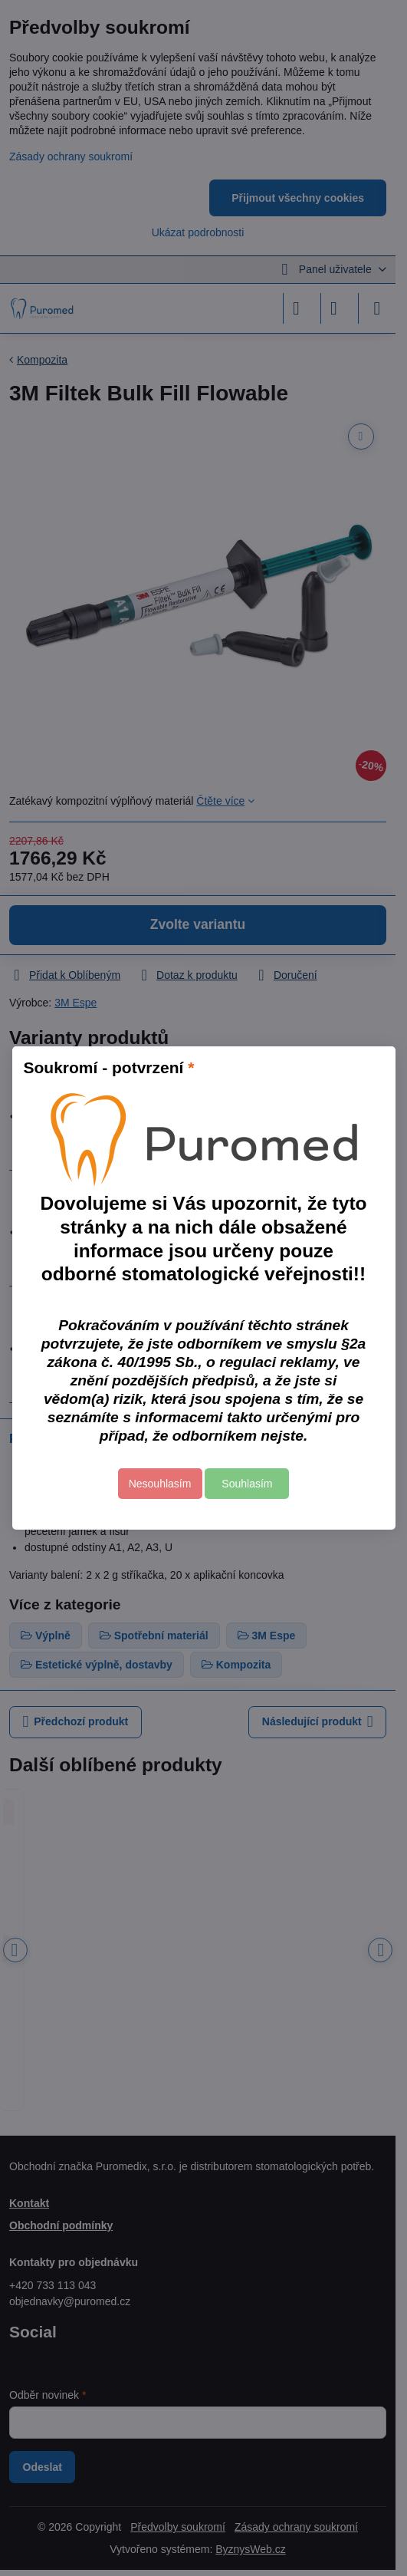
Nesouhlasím (160, 1483)
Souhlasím (247, 1483)
